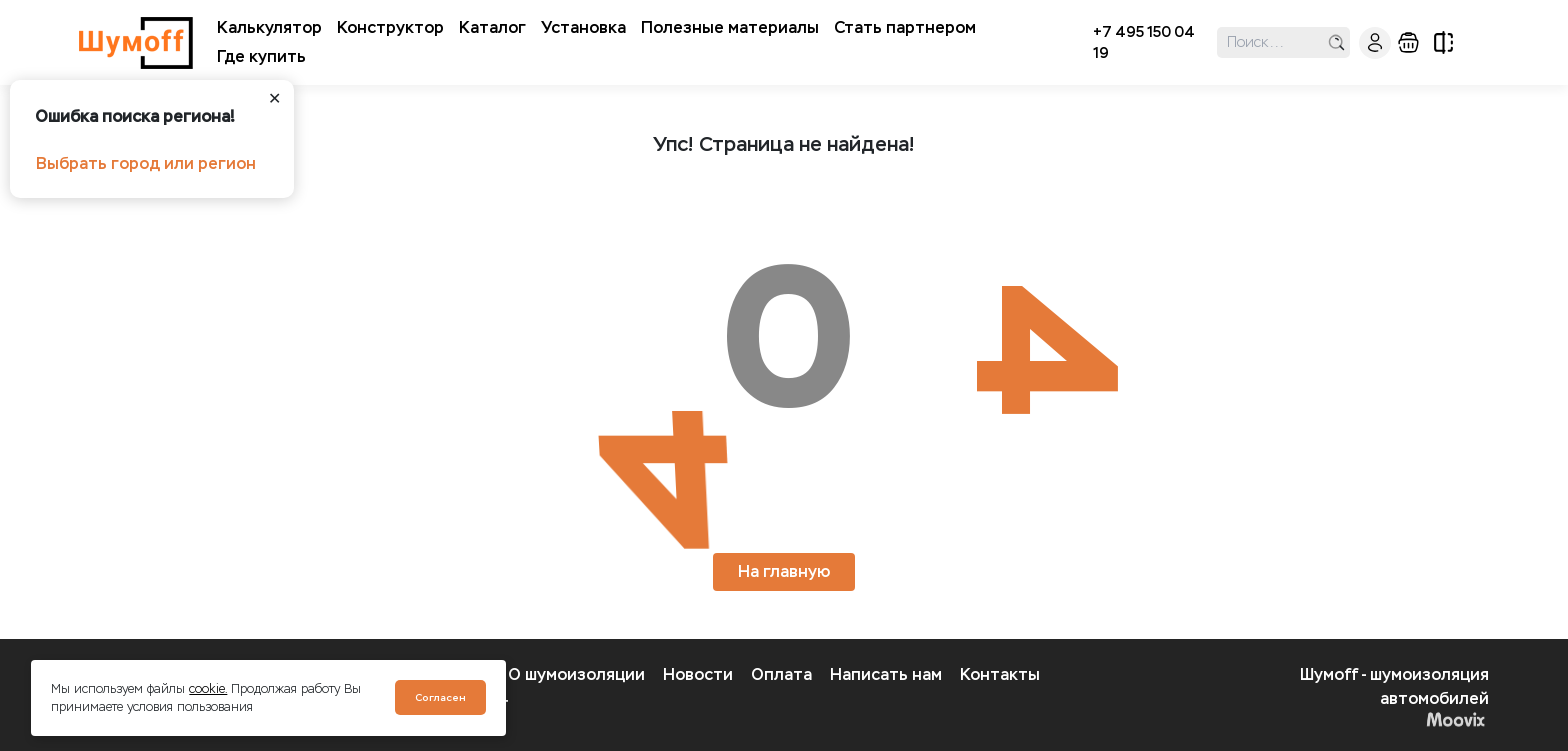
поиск (1336, 42)
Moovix (1455, 719)
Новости (698, 674)
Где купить (261, 56)
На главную (784, 571)
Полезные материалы (730, 27)
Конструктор (390, 27)
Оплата (781, 674)
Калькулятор (269, 27)
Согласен (440, 697)
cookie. (208, 689)
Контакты (1000, 674)
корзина (1408, 42)
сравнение (1443, 42)
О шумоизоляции (576, 674)
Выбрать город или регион (146, 163)
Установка (583, 27)
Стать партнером (905, 27)
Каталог (492, 27)
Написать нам (886, 674)
